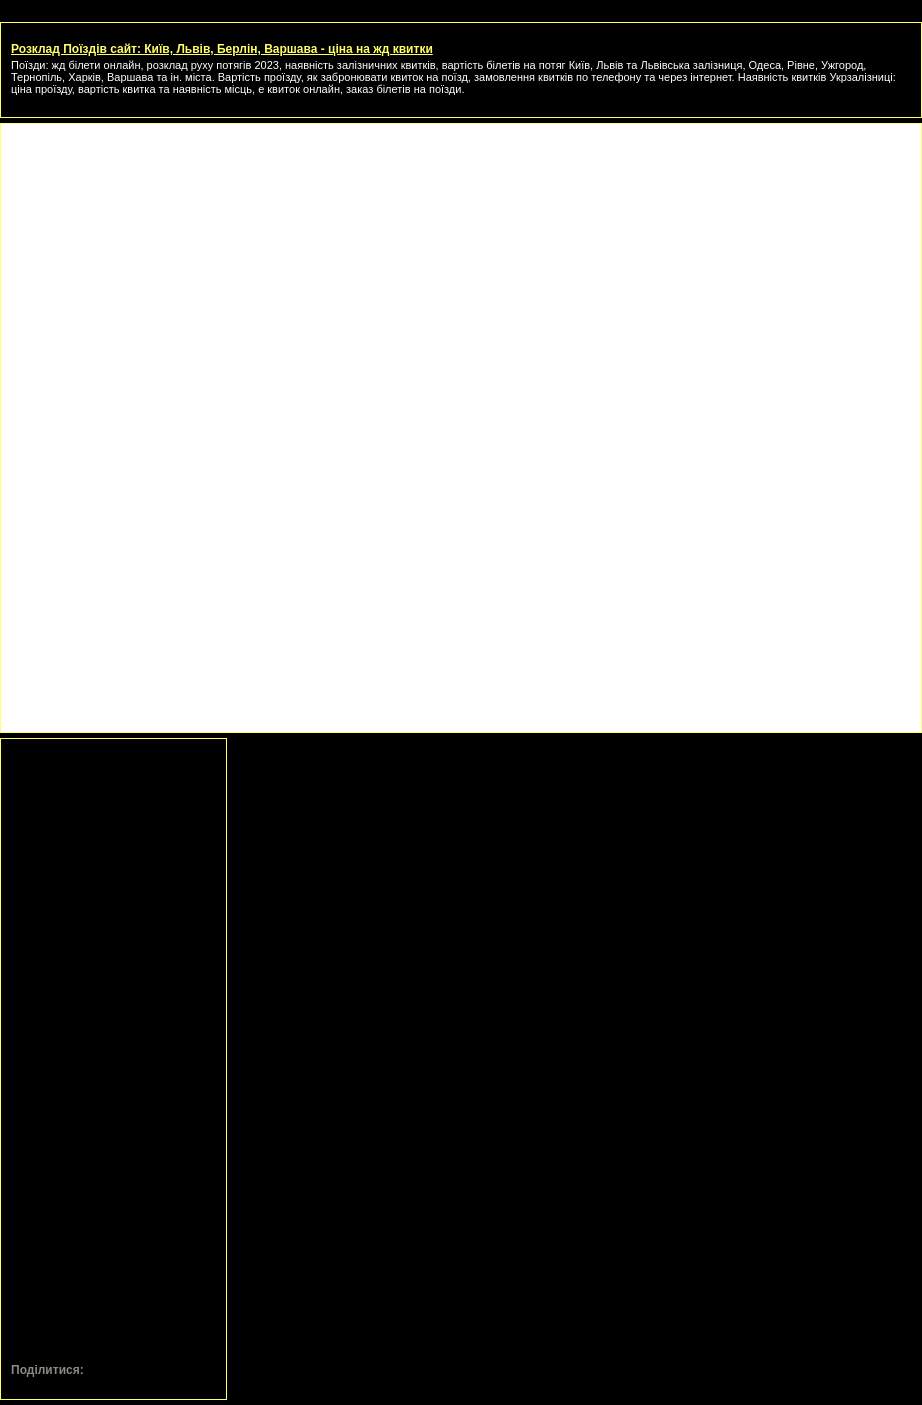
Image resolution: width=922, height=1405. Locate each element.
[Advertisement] (461, 274)
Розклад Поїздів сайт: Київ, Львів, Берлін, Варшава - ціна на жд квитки (222, 49)
